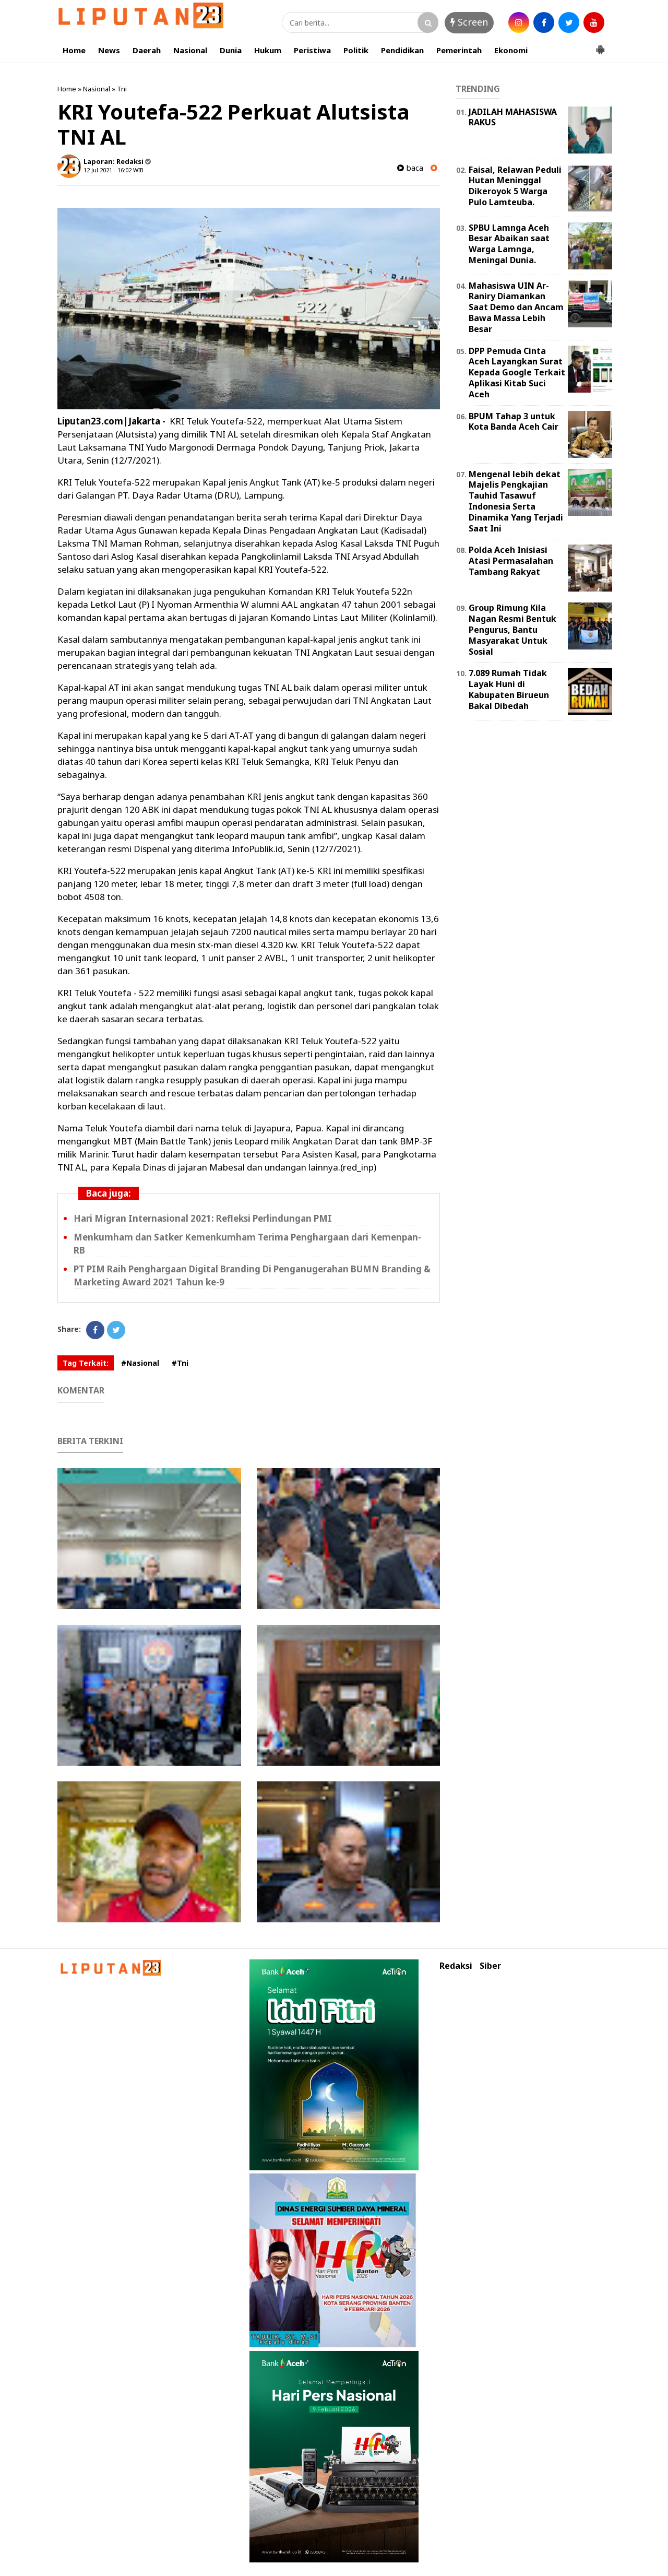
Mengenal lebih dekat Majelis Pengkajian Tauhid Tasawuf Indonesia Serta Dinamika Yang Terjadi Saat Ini (516, 501)
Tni (122, 88)
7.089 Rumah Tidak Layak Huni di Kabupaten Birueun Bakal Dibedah (509, 689)
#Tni (180, 1363)
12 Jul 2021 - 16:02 (108, 170)
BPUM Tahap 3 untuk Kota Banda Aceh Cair (513, 421)
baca (410, 167)
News (109, 50)
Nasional (190, 50)
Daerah (147, 50)
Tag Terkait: (86, 1363)
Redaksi (455, 1965)
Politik (355, 50)
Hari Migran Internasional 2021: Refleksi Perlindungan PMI (203, 1218)
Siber (490, 1965)
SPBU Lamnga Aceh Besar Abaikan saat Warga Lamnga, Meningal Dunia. (509, 244)
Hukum (267, 50)
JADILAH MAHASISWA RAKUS (513, 117)
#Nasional (140, 1363)
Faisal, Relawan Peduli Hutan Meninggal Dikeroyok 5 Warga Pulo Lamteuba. (515, 186)
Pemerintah (459, 50)
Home (74, 50)
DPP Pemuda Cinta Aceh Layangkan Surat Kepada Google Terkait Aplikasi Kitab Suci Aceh (517, 372)
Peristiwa (312, 50)
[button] (600, 45)
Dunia (231, 50)
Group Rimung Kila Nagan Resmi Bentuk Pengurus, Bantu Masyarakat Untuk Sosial (512, 629)
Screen (469, 22)
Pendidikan (402, 50)
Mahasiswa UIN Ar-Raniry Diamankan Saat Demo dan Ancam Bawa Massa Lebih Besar (516, 307)
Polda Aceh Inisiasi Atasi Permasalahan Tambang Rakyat (511, 560)
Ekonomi (511, 50)
